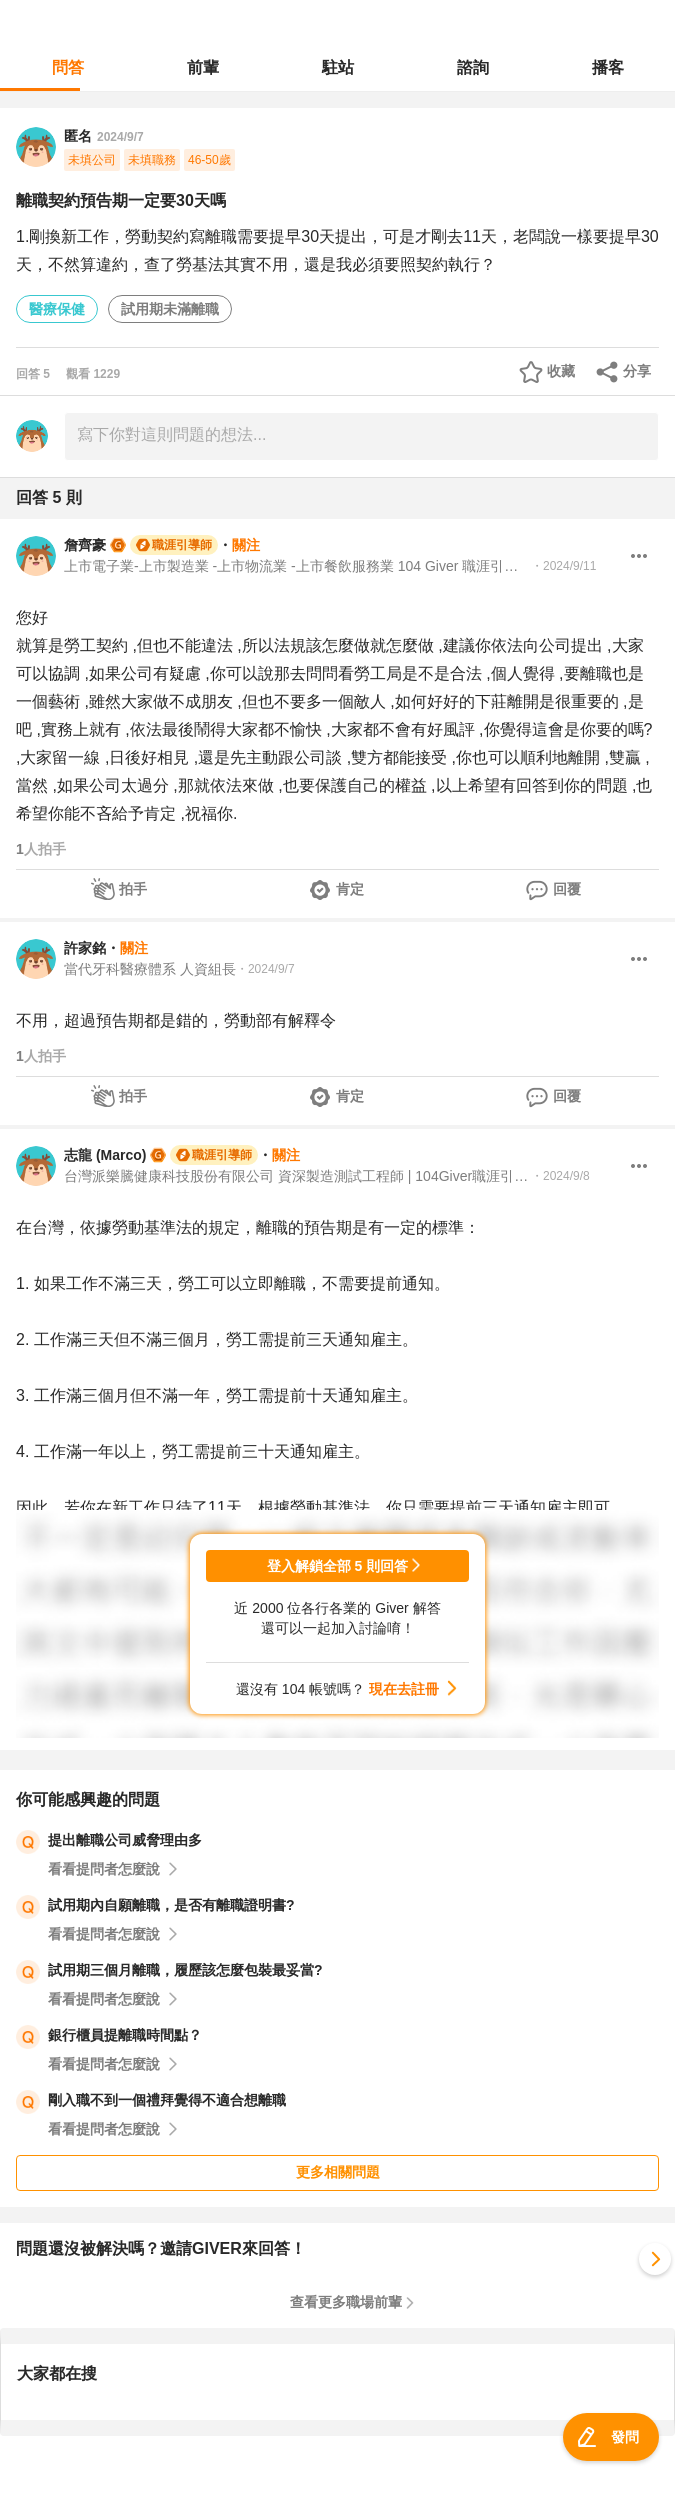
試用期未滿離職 (170, 309)
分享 (637, 371)
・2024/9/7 (265, 969)
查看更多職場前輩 (346, 2302)
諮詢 (473, 67)
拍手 (133, 889)
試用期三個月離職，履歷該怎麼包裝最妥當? (185, 1970)
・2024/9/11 (563, 566)
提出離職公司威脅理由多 (125, 1840)
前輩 (203, 67)
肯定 (350, 889)
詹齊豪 (85, 545)
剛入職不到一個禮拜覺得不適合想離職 (167, 2100)
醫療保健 (57, 309)
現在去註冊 (404, 1689)
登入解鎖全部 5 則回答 (338, 1566)
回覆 (567, 889)
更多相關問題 (338, 2172)
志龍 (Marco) (105, 1155)
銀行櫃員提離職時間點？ (125, 2035)
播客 (608, 67)
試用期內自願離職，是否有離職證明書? (171, 1905)
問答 (68, 67)
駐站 (338, 67)
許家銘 (85, 948)
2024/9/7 (120, 137)
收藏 (561, 371)
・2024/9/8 (560, 1176)
